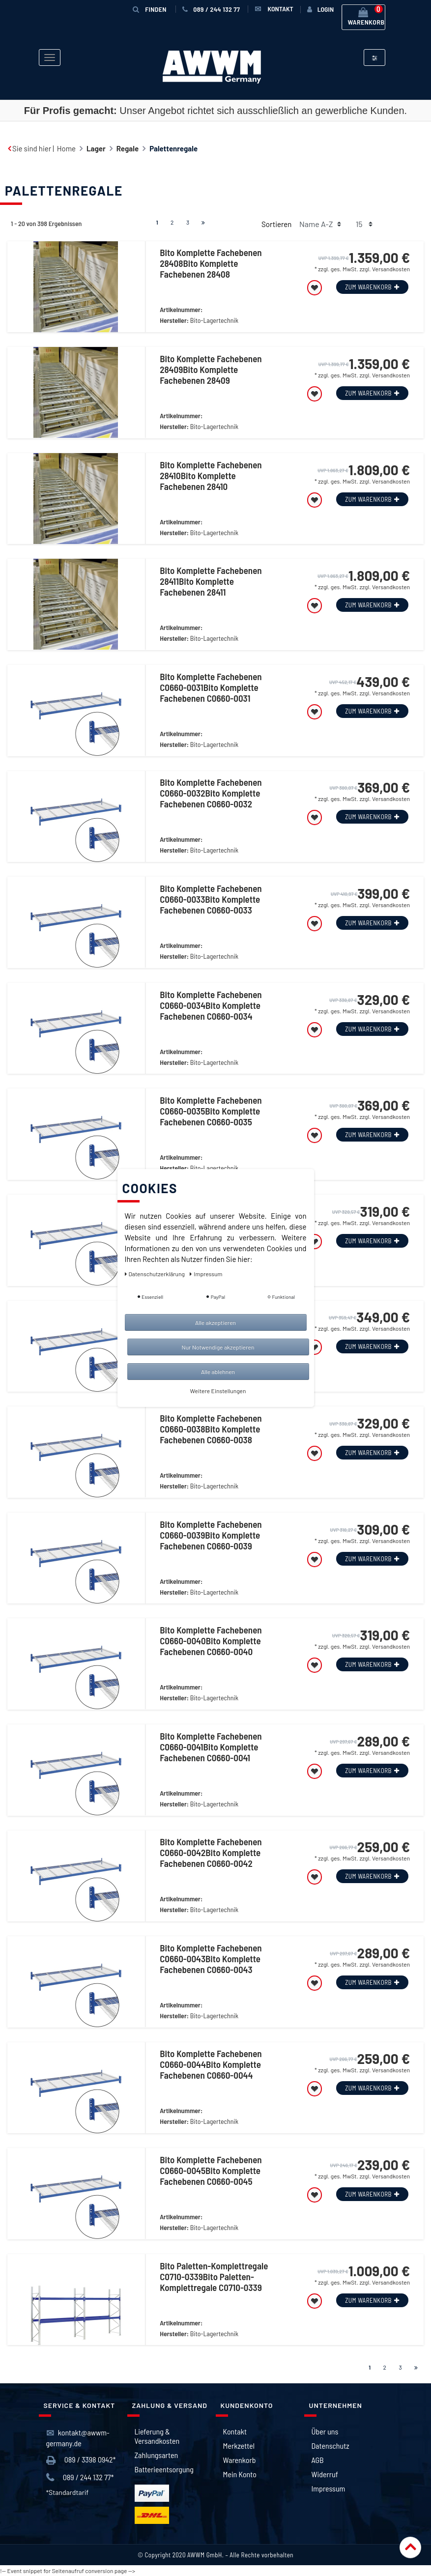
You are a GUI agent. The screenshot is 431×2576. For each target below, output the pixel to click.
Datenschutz (330, 2445)
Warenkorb (239, 2459)
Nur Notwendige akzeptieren (218, 1347)
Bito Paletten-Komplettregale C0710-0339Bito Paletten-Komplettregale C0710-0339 (214, 2277)
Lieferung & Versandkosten (157, 2436)
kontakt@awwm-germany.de (78, 2438)
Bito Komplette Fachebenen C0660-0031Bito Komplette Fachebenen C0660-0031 (211, 687)
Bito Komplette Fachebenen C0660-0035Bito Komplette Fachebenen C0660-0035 (211, 1111)
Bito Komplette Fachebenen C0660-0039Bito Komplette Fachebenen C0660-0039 (211, 1535)
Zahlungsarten (156, 2455)
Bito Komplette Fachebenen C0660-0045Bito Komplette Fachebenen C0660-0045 (211, 2170)
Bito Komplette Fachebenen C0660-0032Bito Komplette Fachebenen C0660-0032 (211, 793)
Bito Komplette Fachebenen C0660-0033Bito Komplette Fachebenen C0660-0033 (211, 899)
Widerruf (325, 2474)
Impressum (328, 2488)
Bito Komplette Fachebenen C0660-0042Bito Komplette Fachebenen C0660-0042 (211, 1852)
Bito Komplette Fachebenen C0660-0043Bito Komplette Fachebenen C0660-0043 (211, 1959)
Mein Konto (240, 2474)
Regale (127, 148)
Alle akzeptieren (215, 1322)
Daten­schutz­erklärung (155, 1273)
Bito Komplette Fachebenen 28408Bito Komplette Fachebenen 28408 (211, 263)
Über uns (325, 2431)
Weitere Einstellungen (218, 1390)
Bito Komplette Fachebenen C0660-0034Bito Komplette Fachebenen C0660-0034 (211, 1005)
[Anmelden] (320, 9)
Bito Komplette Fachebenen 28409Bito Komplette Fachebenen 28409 (211, 369)
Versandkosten (391, 268)
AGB (318, 2459)
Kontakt (235, 2431)
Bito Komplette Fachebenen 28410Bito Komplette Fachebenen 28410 (211, 475)
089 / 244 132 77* (80, 2477)
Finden (156, 8)
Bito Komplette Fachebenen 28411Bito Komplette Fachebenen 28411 (211, 581)
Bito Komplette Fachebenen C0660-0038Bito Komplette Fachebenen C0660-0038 (211, 1429)
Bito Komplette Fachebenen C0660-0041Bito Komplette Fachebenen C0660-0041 (211, 1747)
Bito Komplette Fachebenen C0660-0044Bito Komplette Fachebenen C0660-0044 (211, 2064)
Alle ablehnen (218, 1371)
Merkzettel (239, 2445)
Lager (96, 148)
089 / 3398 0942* (81, 2460)
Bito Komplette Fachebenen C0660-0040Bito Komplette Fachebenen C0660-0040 (211, 1641)
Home (66, 148)
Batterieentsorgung (164, 2469)
